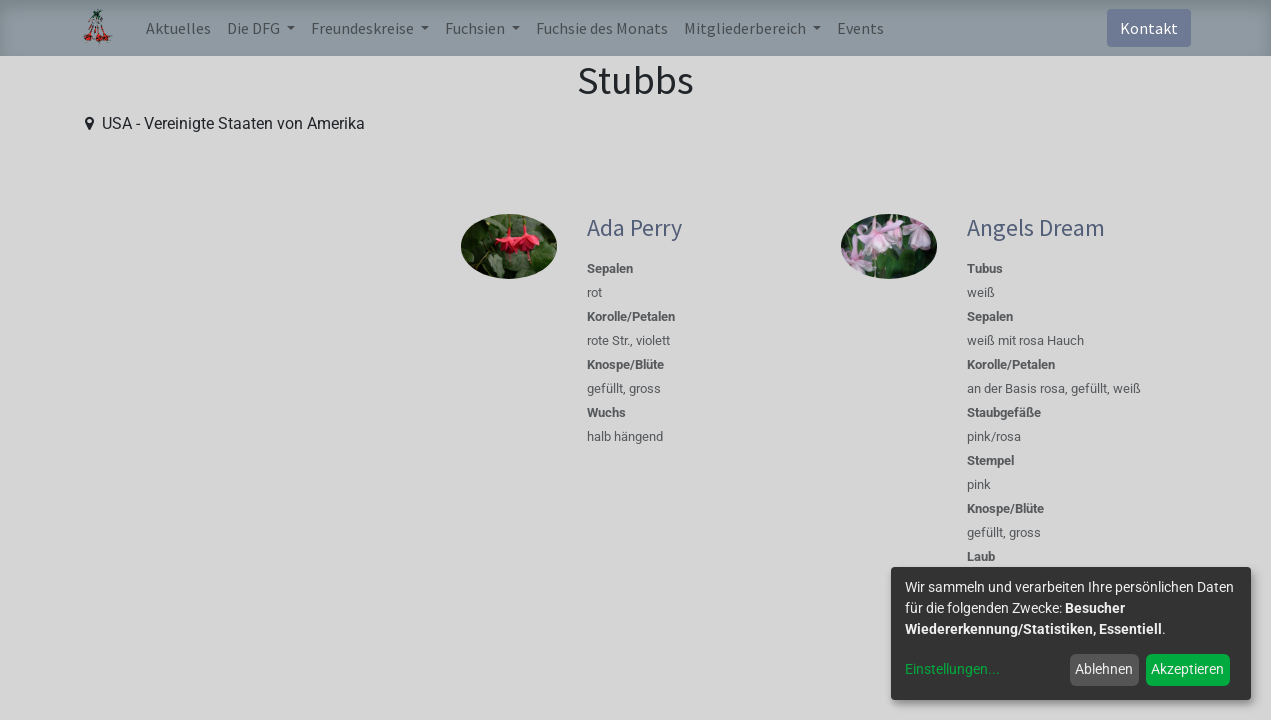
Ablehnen (1104, 669)
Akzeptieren (1187, 669)
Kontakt (1149, 28)
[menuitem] (178, 28)
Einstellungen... (952, 669)
